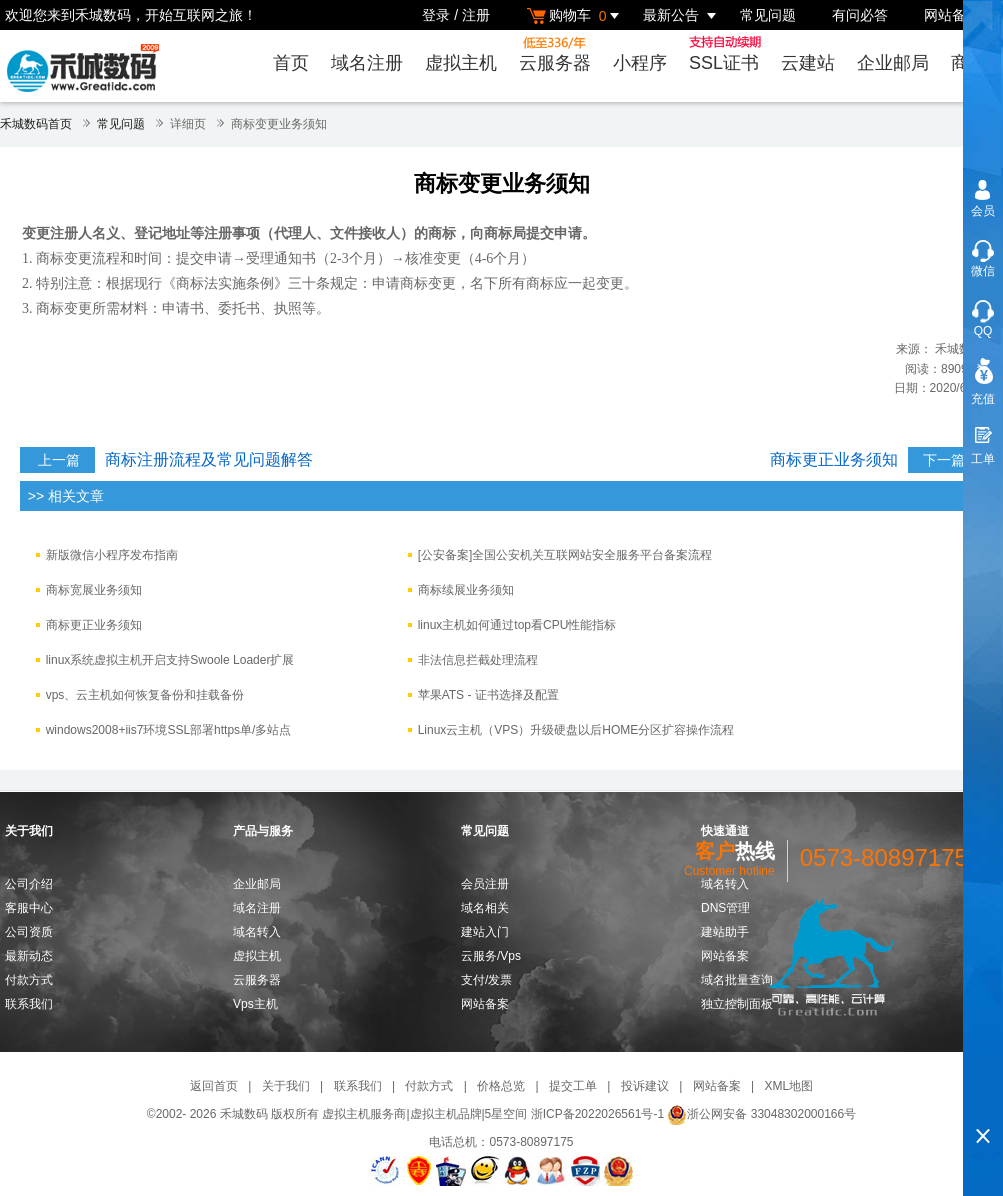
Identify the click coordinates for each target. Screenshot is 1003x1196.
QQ (983, 331)
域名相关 (485, 908)
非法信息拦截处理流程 (478, 660)
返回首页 (214, 1086)
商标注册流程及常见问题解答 (209, 459)
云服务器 (555, 54)
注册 (476, 15)
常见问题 (768, 15)
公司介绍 (29, 884)
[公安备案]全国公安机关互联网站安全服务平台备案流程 (565, 555)
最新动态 (29, 956)
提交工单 (573, 1086)
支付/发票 (486, 980)
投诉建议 (645, 1086)
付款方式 (29, 980)
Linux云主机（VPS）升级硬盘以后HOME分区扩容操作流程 (576, 730)
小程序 (640, 63)
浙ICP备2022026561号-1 (597, 1114)
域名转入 (257, 932)
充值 (983, 399)
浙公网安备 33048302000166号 (761, 1114)
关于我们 (286, 1086)
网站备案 (952, 15)
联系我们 (29, 1004)
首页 (291, 63)
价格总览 (501, 1086)
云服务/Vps (491, 956)
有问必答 (860, 15)
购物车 (576, 15)
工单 (983, 459)
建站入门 (485, 932)
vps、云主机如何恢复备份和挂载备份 (145, 695)
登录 (436, 15)
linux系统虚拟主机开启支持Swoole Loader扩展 (170, 660)
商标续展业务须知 (466, 590)
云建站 (808, 63)
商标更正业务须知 (834, 459)
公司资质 (29, 932)
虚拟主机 (461, 63)
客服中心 (29, 908)
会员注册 (485, 884)
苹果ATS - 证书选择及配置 (488, 695)
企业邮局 (893, 63)
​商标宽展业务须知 (94, 590)
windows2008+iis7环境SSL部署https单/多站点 (169, 730)
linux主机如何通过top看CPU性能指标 (517, 625)
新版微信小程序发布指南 (112, 555)
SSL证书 (728, 54)
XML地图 (788, 1086)
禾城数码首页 (36, 124)
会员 (983, 211)
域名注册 (367, 63)
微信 (983, 271)
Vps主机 (255, 1004)
